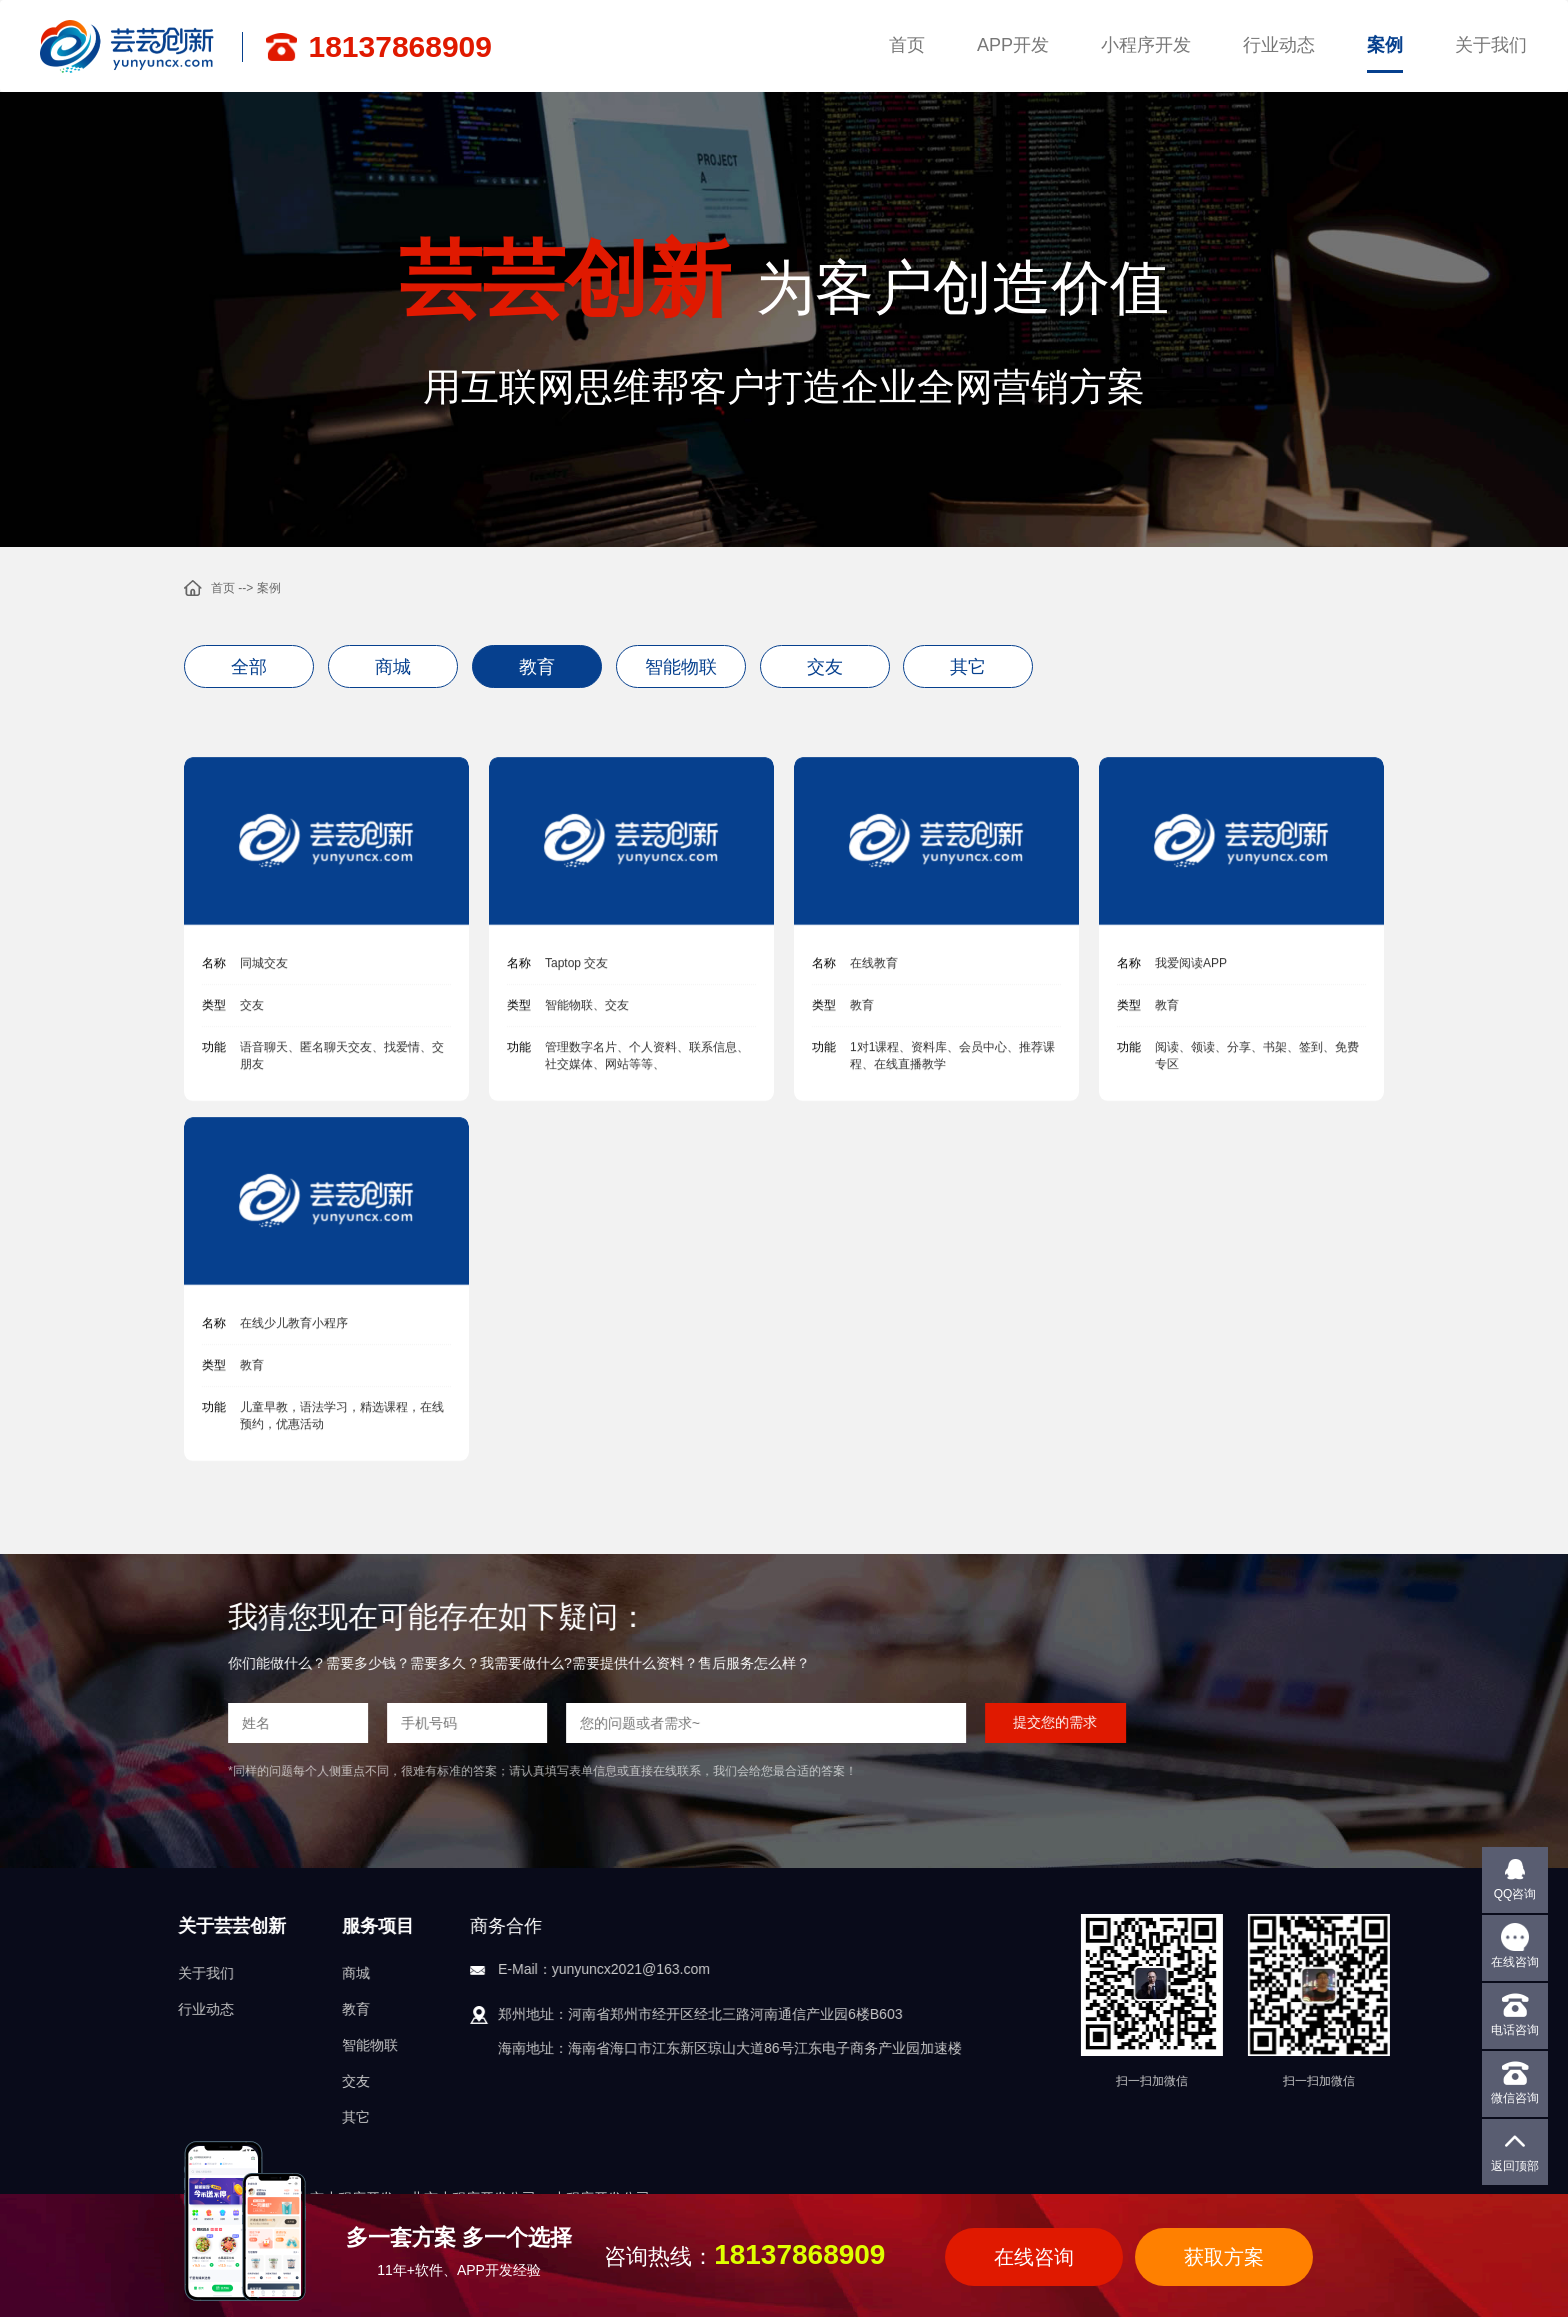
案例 (1385, 45)
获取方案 (1224, 2257)
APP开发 (1013, 45)
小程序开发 (1146, 45)
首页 (907, 45)
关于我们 (1491, 45)
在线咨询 (1034, 2257)
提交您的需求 (566, 1722)
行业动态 (1279, 45)
